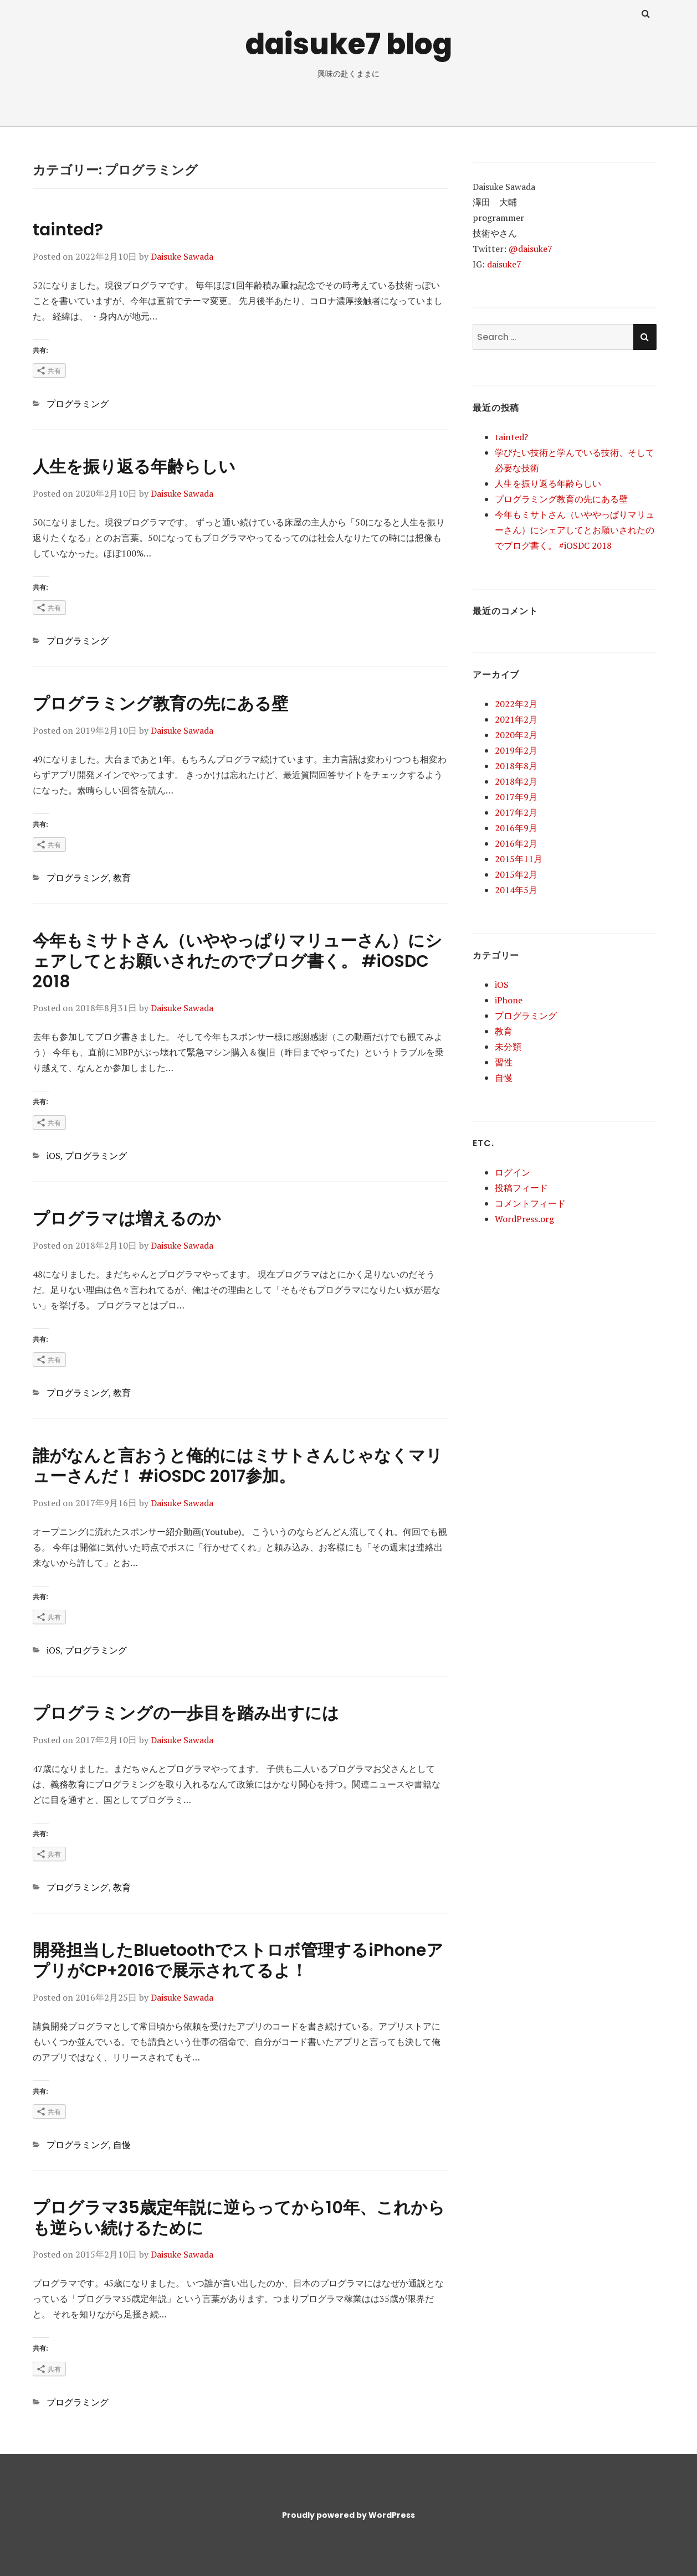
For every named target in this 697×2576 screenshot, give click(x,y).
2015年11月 (518, 859)
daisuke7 (504, 264)
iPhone (508, 1000)
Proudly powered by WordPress (348, 2515)
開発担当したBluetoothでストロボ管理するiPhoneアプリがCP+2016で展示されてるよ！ (238, 1960)
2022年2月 (516, 704)
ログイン (512, 1172)
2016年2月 (516, 843)
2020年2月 (516, 735)
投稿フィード (521, 1188)
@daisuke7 (530, 249)
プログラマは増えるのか (127, 1218)
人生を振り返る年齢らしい (134, 466)
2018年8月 (516, 766)
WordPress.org (524, 1219)
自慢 (122, 2145)
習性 (503, 1062)
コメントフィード (530, 1203)
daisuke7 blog (348, 44)
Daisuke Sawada (182, 256)
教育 (122, 878)
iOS (53, 1156)
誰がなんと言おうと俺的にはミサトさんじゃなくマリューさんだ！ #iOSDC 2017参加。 (238, 1466)
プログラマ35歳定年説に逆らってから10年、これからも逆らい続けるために (239, 2218)
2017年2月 (516, 812)
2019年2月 (516, 750)
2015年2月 (516, 874)
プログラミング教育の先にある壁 (160, 703)
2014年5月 (516, 890)
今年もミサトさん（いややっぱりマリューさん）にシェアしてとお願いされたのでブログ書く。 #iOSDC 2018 (237, 961)
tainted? (68, 229)
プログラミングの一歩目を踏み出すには (186, 1713)
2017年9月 (516, 797)
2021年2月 (516, 719)
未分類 (508, 1046)
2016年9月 (516, 828)
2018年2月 (516, 781)
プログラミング (78, 404)
